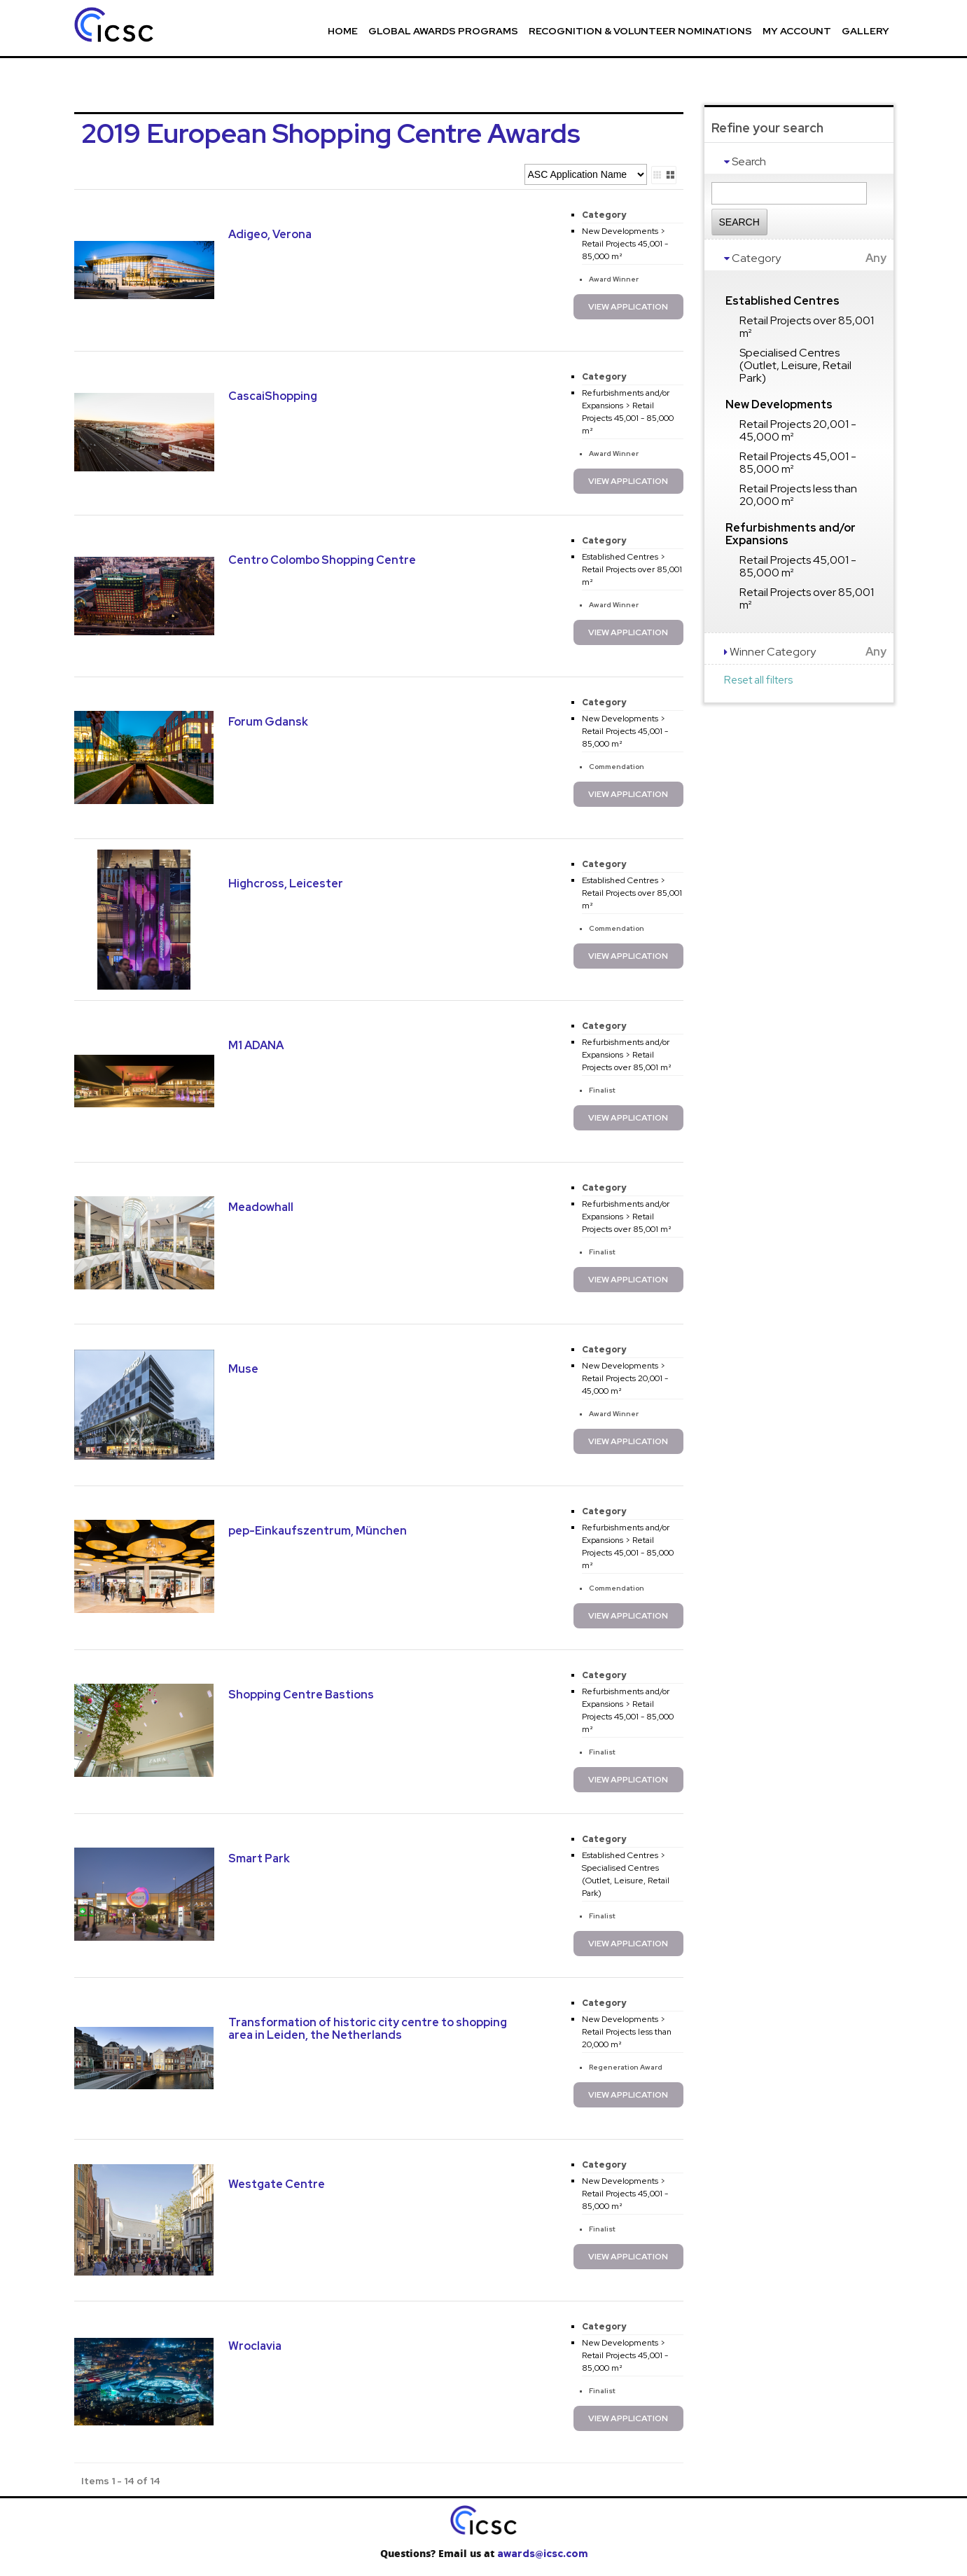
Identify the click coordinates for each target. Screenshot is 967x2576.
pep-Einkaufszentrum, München (317, 1530)
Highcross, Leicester (285, 883)
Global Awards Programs (443, 31)
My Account (797, 31)
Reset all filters (758, 680)
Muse (243, 1369)
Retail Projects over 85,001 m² (806, 326)
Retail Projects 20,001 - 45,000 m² (797, 430)
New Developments (779, 404)
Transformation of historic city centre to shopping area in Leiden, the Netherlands (367, 2028)
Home (343, 31)
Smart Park (259, 1858)
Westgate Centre (276, 2184)
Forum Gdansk (268, 721)
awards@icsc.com (542, 2553)
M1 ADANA (256, 1045)
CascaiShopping (272, 396)
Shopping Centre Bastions (301, 1694)
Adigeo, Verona (270, 234)
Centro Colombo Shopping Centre (322, 560)
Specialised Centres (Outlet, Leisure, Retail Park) (795, 365)
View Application (628, 306)
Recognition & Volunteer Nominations (640, 31)
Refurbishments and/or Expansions (790, 534)
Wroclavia (254, 2346)
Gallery (865, 31)
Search (739, 222)
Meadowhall (260, 1207)
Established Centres (782, 300)
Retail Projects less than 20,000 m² (798, 494)
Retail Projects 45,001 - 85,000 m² (797, 462)
